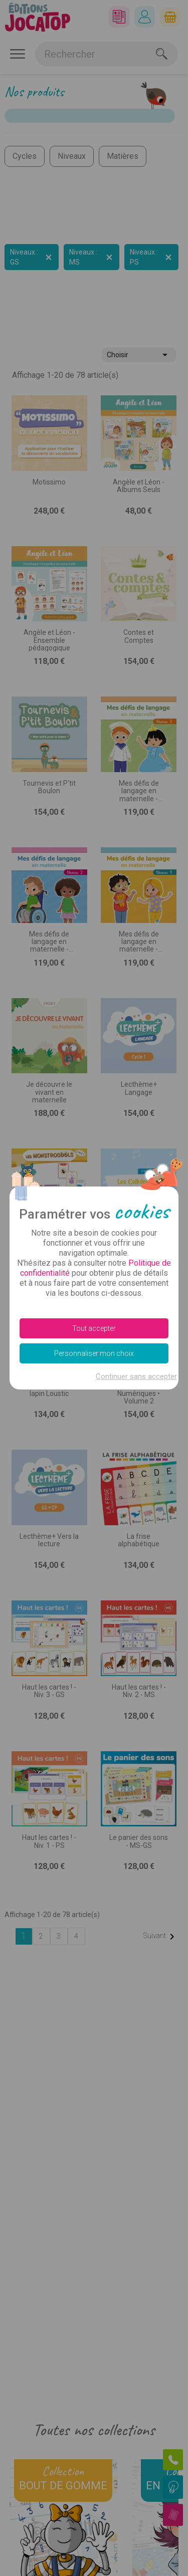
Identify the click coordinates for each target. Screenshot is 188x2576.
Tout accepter (94, 1328)
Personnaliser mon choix (94, 1353)
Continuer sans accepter (136, 1376)
